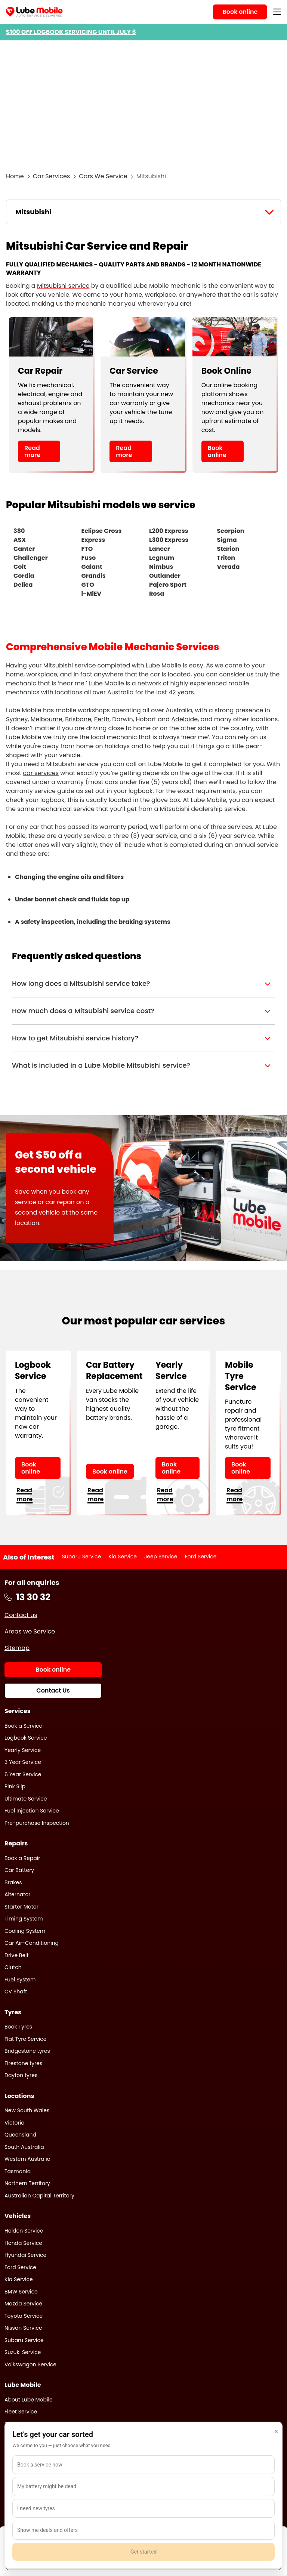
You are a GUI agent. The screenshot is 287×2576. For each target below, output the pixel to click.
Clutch (13, 1967)
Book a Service (23, 1726)
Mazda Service (23, 2303)
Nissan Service (23, 2328)
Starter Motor (21, 1906)
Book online (217, 451)
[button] (143, 983)
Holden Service (23, 2230)
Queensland (20, 2134)
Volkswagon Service (30, 2364)
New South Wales (26, 2110)
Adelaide (184, 719)
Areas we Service (29, 1631)
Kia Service (122, 1556)
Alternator (17, 1894)
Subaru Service (81, 1556)
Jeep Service (161, 1556)
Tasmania (17, 2171)
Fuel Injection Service (31, 1810)
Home (15, 176)
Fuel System (20, 1979)
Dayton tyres (20, 2075)
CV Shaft (15, 1991)
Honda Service (23, 2243)
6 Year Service (22, 1774)
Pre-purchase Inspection (36, 1823)
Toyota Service (23, 2316)
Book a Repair (22, 1858)
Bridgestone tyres (27, 2051)
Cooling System (24, 1931)
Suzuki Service (22, 2352)
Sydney (17, 719)
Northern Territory (27, 2183)
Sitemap (17, 1648)
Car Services (51, 176)
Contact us (20, 1615)
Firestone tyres (23, 2063)
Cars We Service (103, 176)
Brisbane (78, 719)
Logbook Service (25, 1738)
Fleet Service (20, 2411)
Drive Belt (16, 1955)
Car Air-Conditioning (31, 1943)
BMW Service (21, 2291)
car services (41, 773)
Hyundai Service (25, 2255)
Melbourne (46, 719)
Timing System (23, 1918)
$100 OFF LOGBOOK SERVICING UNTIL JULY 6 (71, 32)
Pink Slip (14, 1786)
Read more (32, 451)
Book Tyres (18, 2026)
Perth (101, 719)
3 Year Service (22, 1762)
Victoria (14, 2122)
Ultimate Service (25, 1798)
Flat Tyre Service (25, 2039)
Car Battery (19, 1870)
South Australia (24, 2147)
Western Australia (27, 2159)
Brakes (13, 1882)
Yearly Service (22, 1750)
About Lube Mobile (28, 2399)
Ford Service (201, 1556)
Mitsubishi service (63, 285)
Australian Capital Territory (39, 2195)
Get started (143, 2552)
